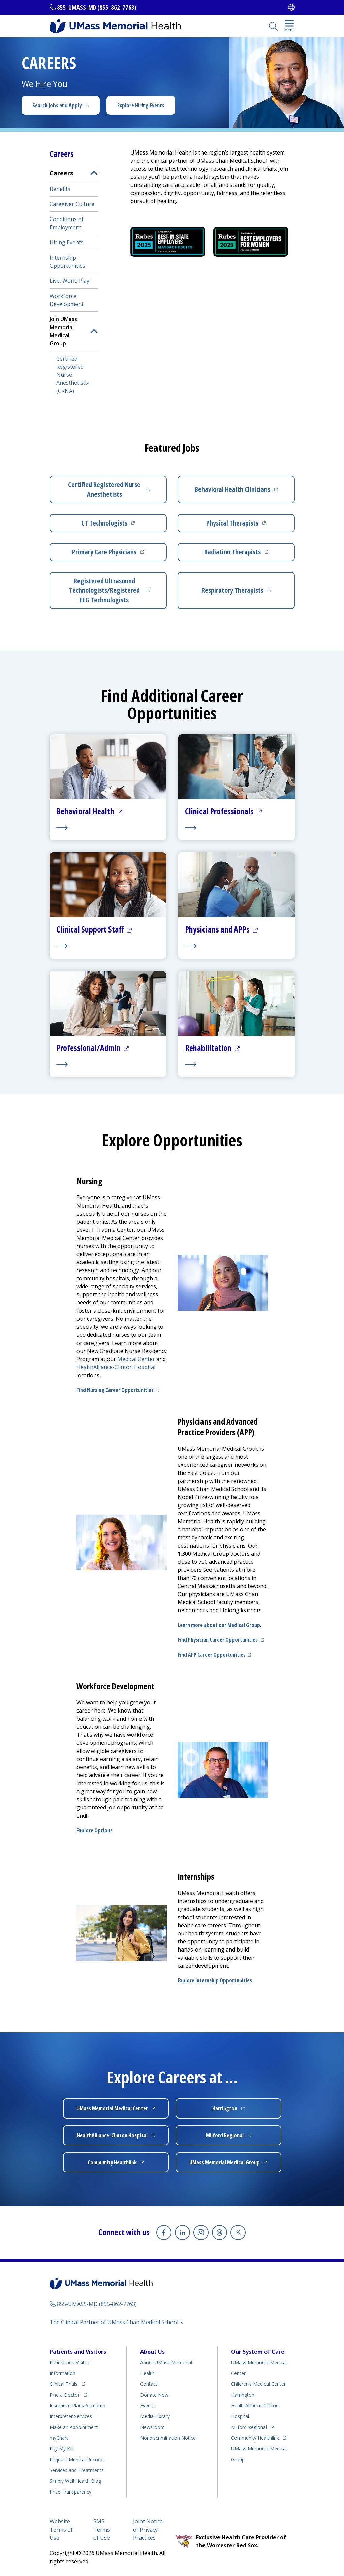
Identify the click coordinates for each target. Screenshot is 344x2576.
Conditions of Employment (67, 223)
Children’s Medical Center (258, 2383)
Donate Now (154, 2394)
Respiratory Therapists (232, 590)
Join (63, 331)
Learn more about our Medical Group (219, 1625)
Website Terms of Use (61, 2529)
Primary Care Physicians (104, 551)
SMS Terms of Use (101, 2529)
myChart (59, 2437)
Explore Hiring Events (140, 105)
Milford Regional (249, 2427)
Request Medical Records (77, 2459)
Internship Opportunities (67, 261)
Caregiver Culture (72, 204)
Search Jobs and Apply (57, 105)
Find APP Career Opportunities (212, 1654)
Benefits (60, 189)
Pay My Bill (61, 2448)
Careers (61, 173)
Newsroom (152, 2427)
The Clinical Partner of (114, 2322)
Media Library (155, 2416)
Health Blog (75, 2480)
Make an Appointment (74, 2427)
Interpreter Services (71, 2416)
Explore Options (94, 1830)
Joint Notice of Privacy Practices (148, 2529)
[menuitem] (74, 281)
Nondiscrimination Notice (168, 2437)
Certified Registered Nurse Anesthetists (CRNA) (72, 375)
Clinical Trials (63, 2383)
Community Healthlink (255, 2437)
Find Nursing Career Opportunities (115, 1390)
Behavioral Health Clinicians (232, 489)
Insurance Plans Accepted (77, 2405)
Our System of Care (257, 2351)
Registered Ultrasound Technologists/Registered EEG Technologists (104, 590)
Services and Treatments (77, 2470)
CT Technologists (104, 523)
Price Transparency (70, 2491)
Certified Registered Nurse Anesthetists (104, 489)
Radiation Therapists (232, 551)
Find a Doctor (65, 2394)
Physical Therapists (232, 523)
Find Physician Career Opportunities (218, 1639)
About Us (152, 2351)
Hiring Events (67, 242)
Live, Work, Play (69, 280)
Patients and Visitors (78, 2351)
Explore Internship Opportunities (215, 1980)
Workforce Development (67, 300)
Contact (148, 2383)
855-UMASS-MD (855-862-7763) (96, 7)
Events (147, 2405)
